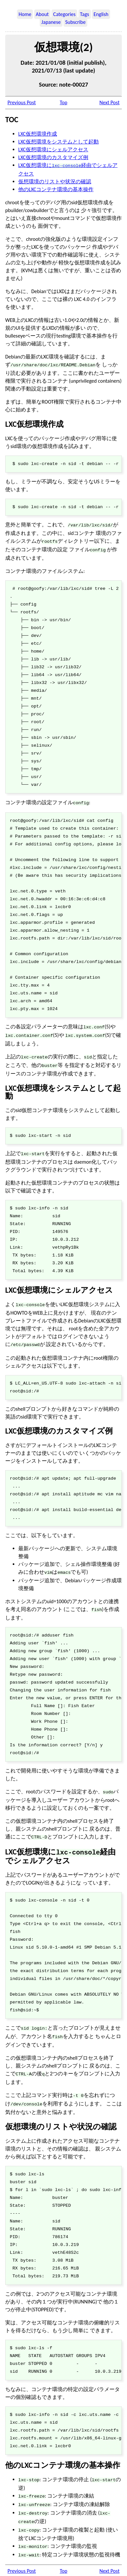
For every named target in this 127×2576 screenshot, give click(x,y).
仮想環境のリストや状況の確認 (54, 181)
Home (25, 14)
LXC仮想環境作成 (37, 134)
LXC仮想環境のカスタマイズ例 (53, 157)
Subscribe (75, 22)
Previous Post (21, 102)
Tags (84, 14)
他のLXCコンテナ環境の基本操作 (55, 189)
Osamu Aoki (78, 2567)
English (100, 14)
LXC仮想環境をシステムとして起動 (58, 142)
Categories (64, 14)
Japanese (51, 22)
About (42, 14)
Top (63, 102)
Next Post (109, 102)
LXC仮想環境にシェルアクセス (53, 149)
